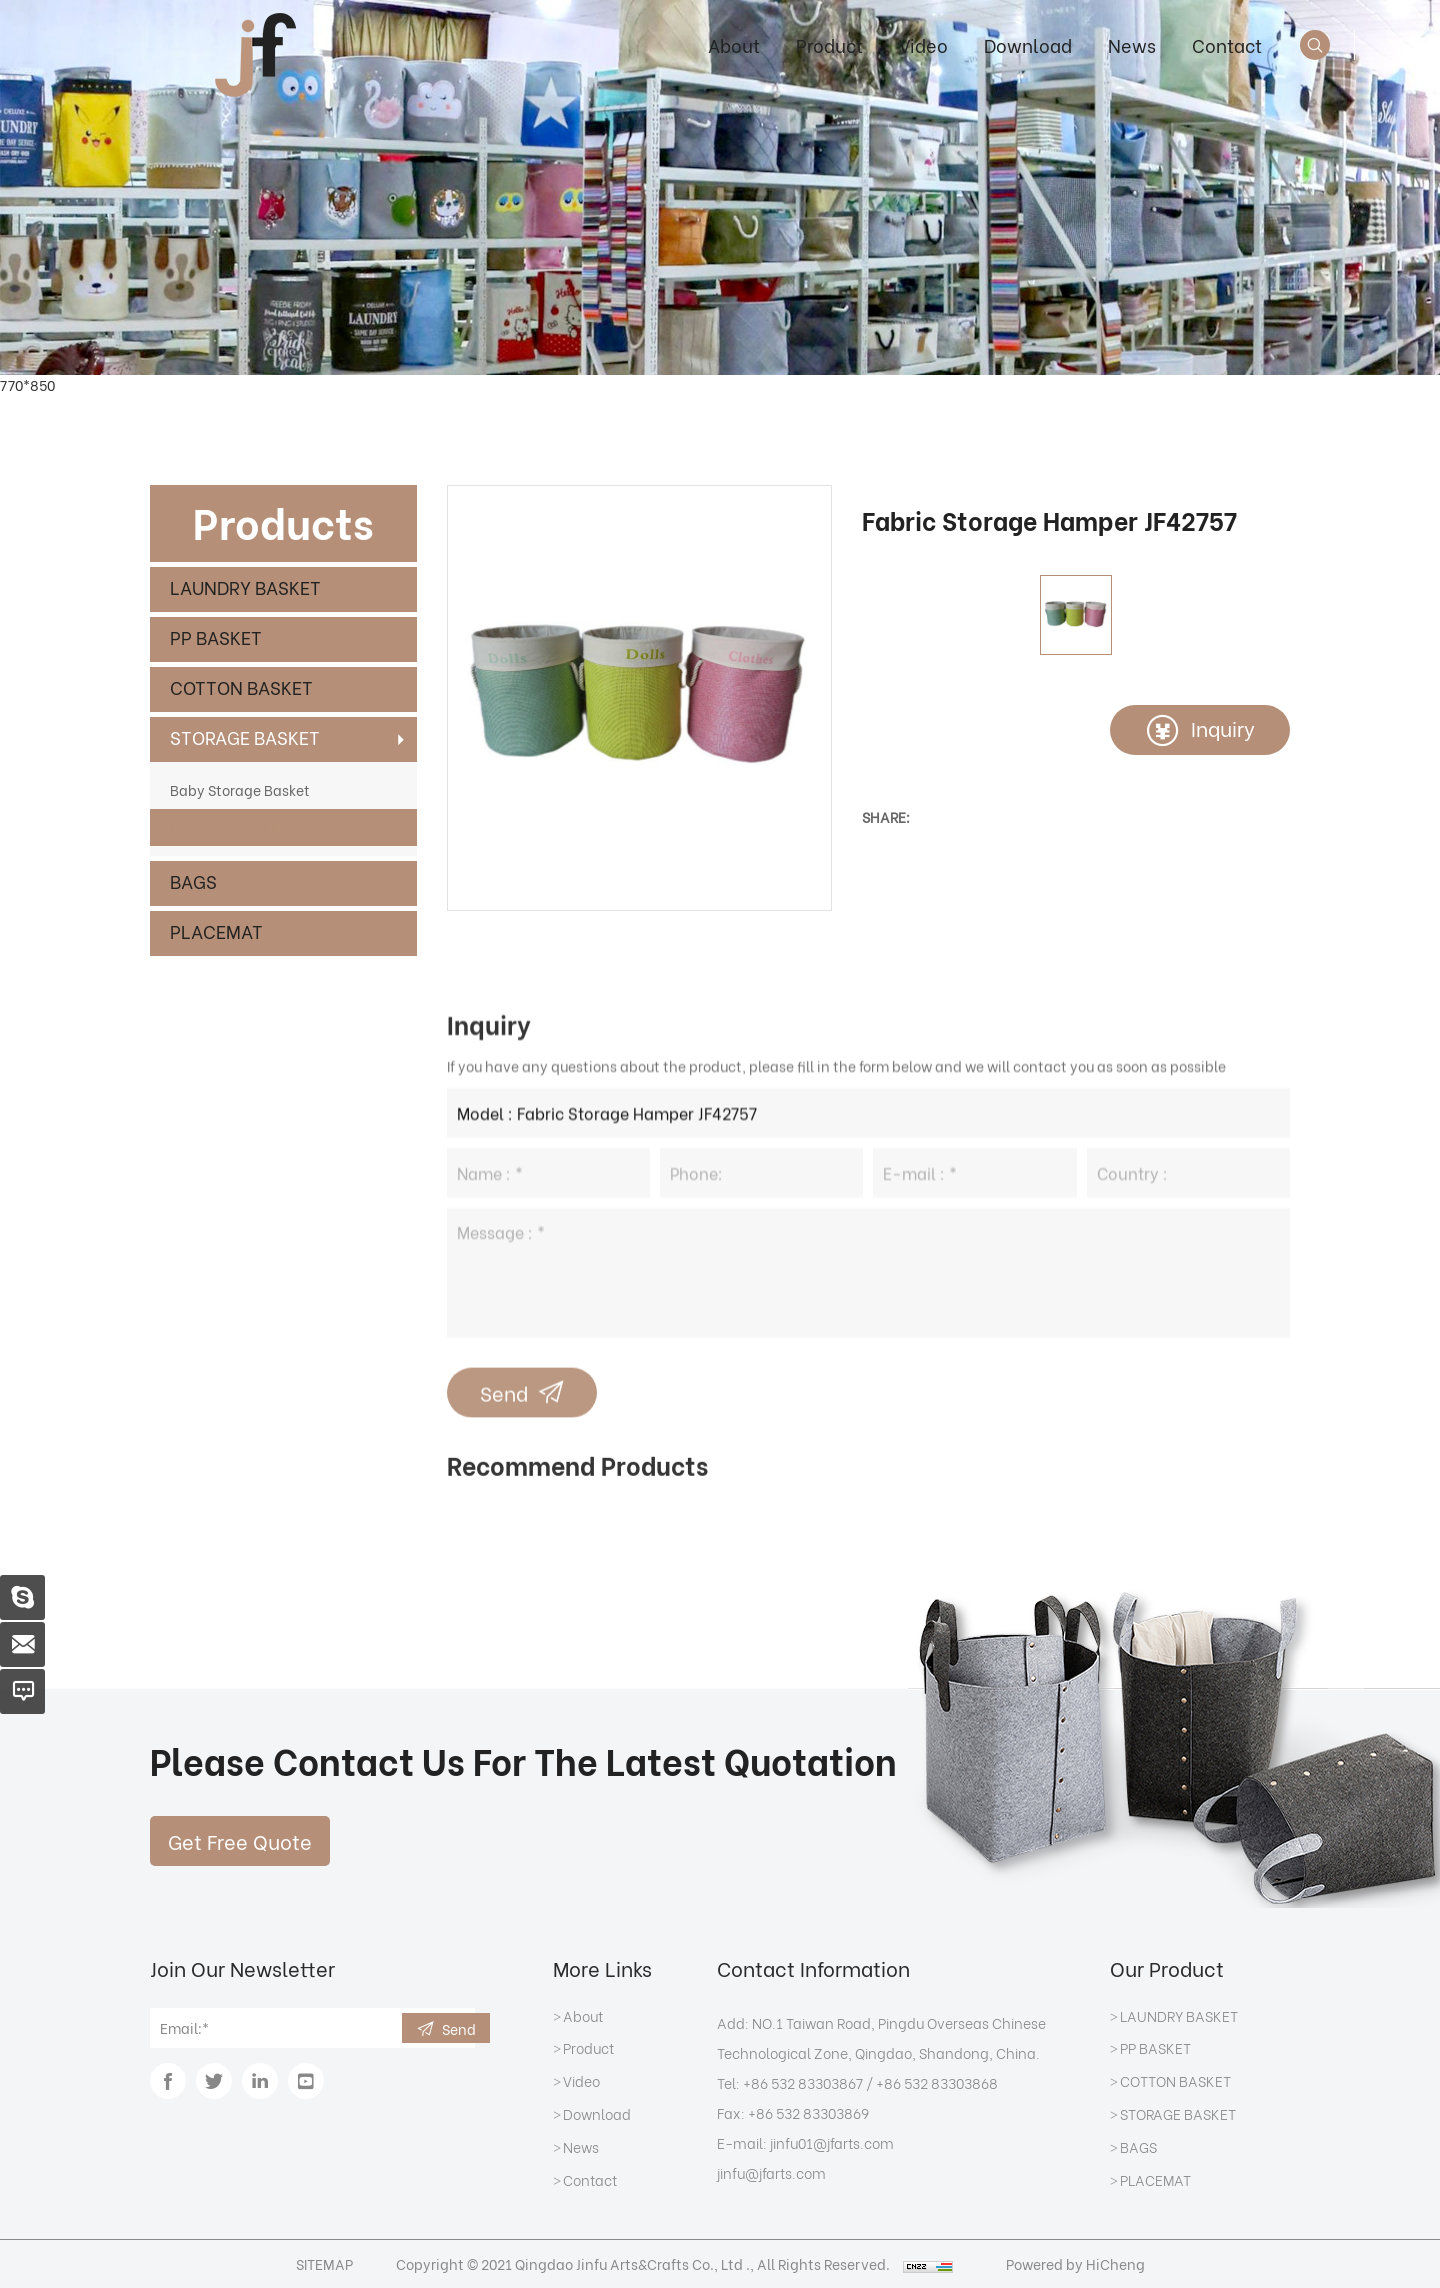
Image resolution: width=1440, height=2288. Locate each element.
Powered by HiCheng (1075, 2263)
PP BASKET (216, 636)
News (1132, 44)
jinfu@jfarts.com (771, 2172)
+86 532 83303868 (937, 2082)
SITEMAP (324, 2263)
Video (923, 44)
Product (829, 44)
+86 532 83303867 (803, 2082)
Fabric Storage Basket (243, 826)
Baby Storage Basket (240, 789)
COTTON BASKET (241, 686)
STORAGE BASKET (245, 736)
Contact (1227, 44)
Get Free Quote (240, 1840)
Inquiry (1223, 727)
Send (459, 2028)
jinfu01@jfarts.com (832, 2142)
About (734, 44)
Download (1028, 44)
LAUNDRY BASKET (245, 586)
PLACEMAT (216, 930)
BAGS (193, 880)
